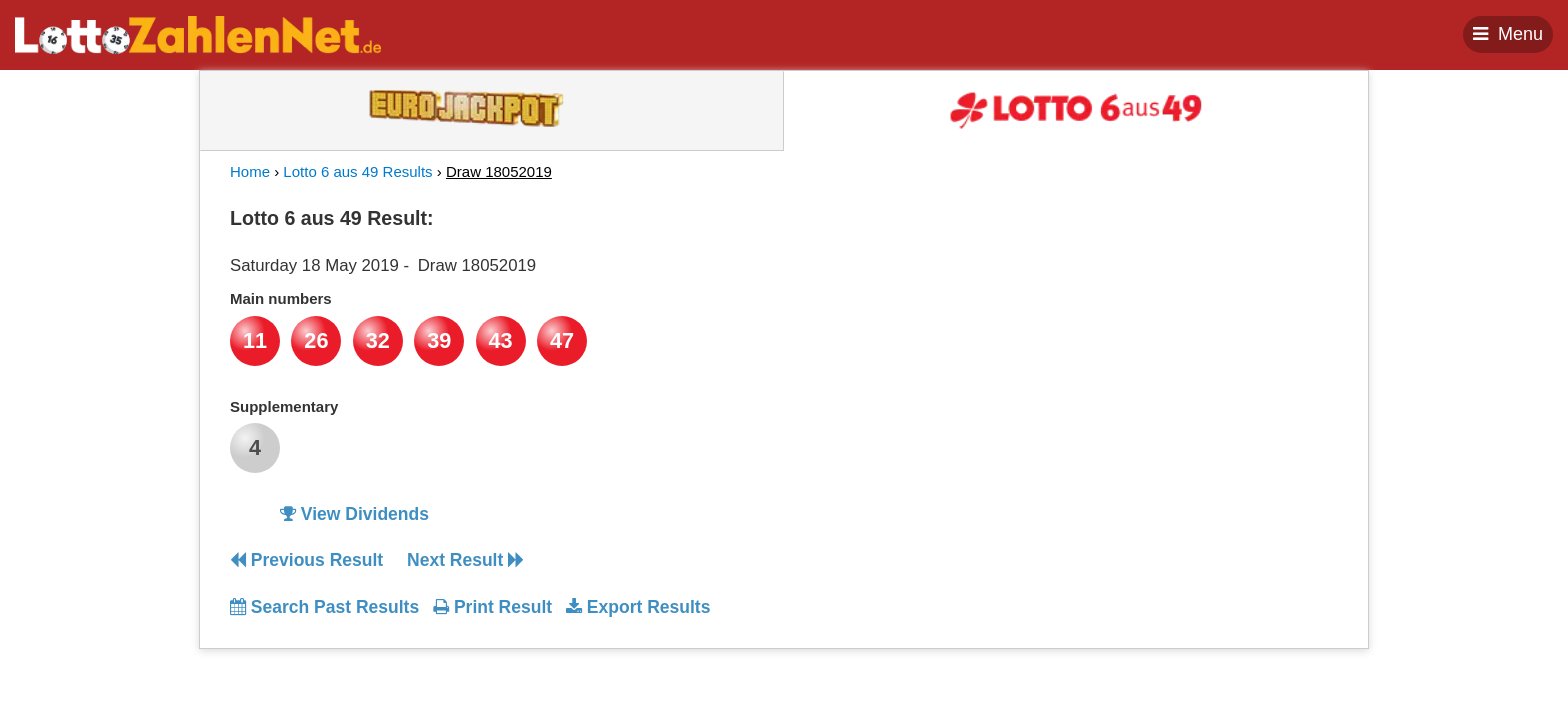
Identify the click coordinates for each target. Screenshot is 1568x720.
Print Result (492, 607)
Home (250, 171)
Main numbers (281, 298)
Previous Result (306, 560)
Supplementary (284, 406)
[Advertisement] (1157, 324)
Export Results (638, 607)
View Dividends (354, 514)
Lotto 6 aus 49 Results (357, 171)
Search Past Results (324, 607)
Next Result (465, 560)
